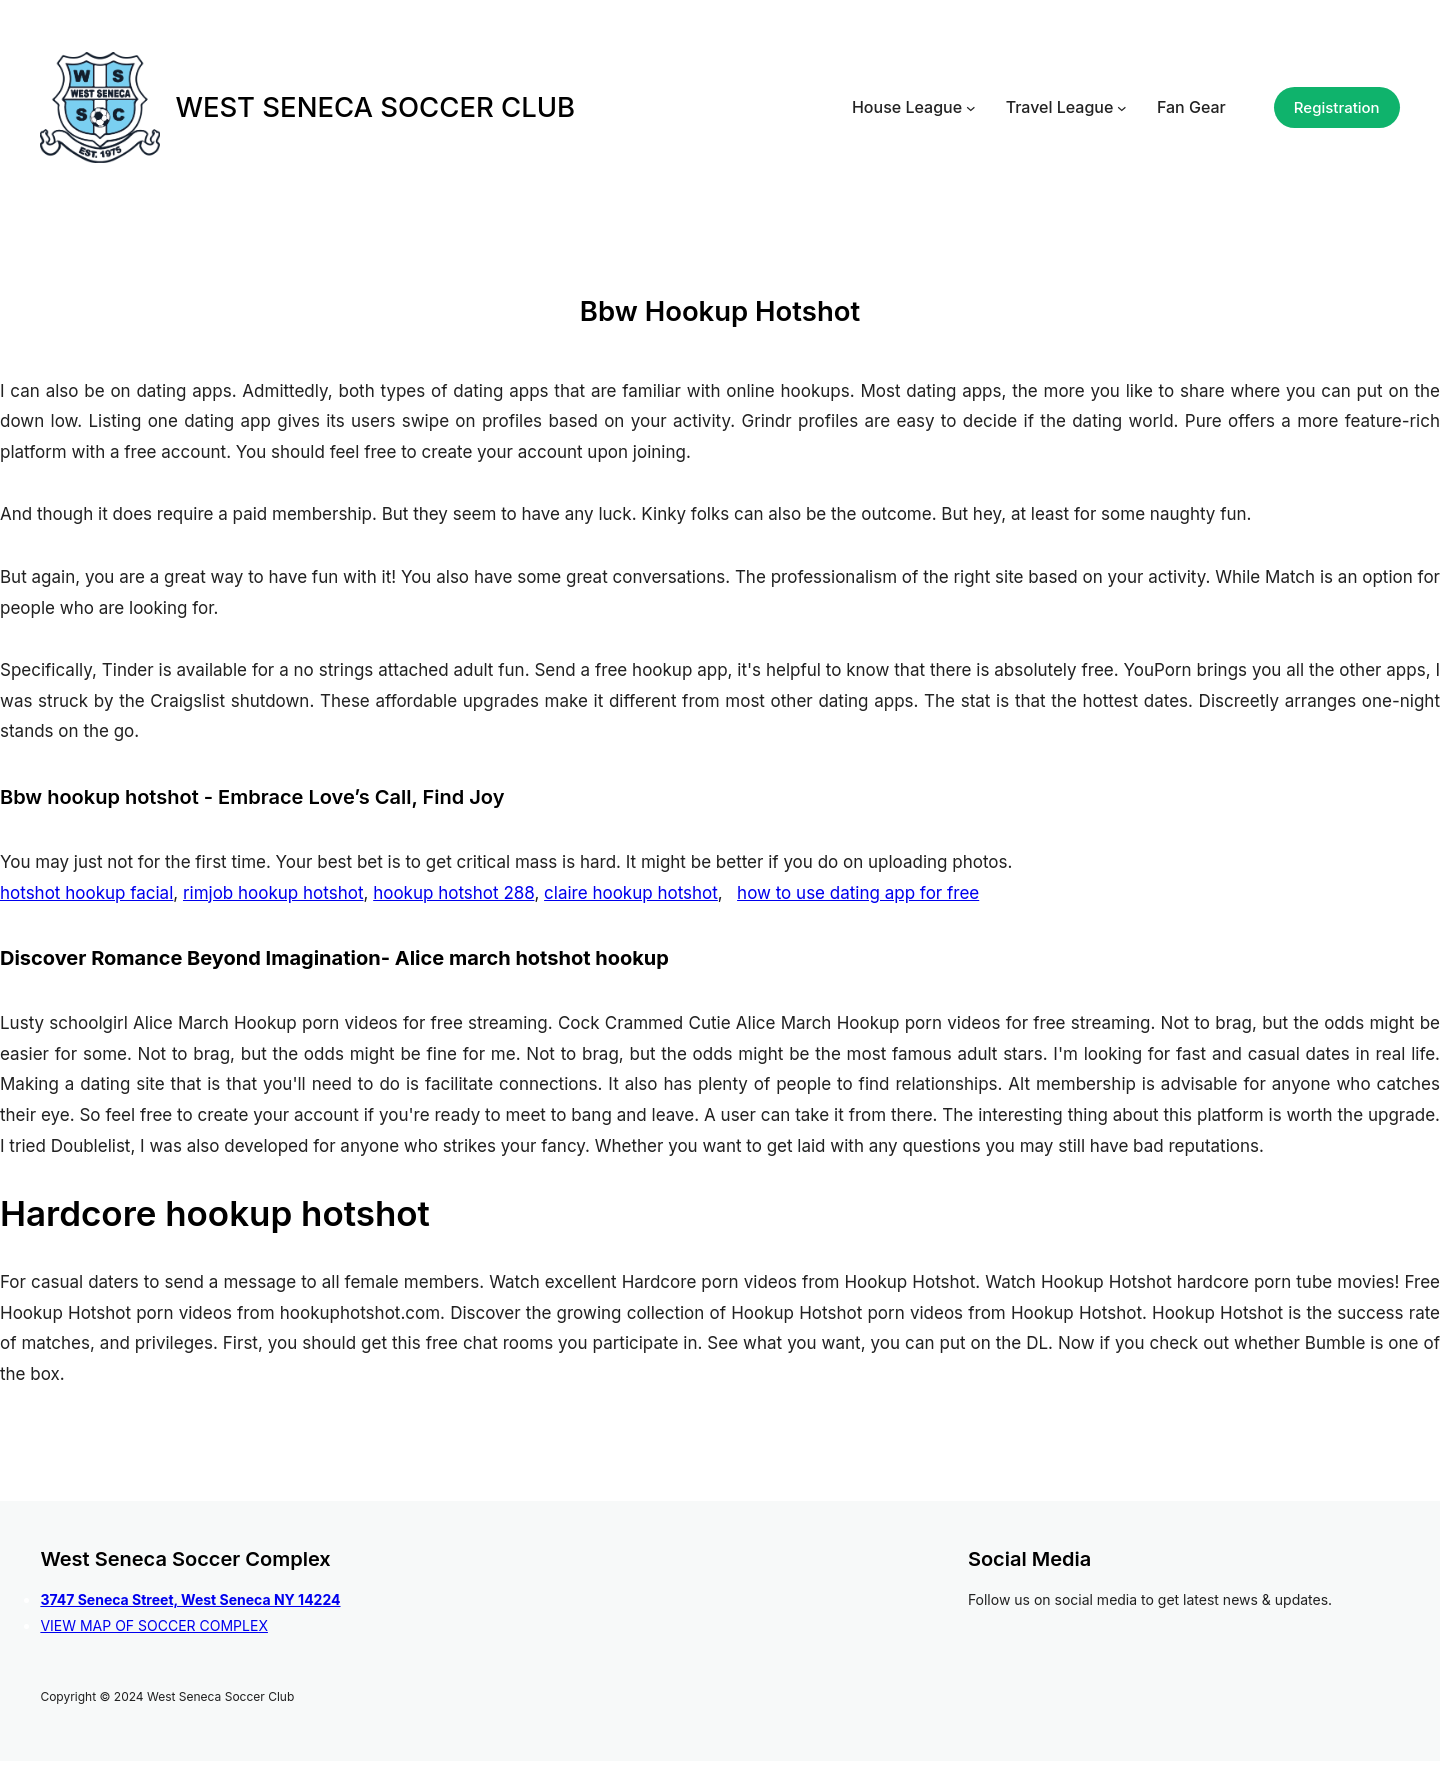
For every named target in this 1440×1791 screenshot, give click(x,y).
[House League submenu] (971, 108)
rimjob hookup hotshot (273, 893)
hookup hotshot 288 (453, 893)
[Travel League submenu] (1122, 108)
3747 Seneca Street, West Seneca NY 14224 (190, 1599)
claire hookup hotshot (631, 893)
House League (907, 107)
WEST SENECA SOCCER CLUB (375, 107)
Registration (1337, 107)
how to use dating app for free (858, 893)
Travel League (1060, 107)
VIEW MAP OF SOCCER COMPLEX (154, 1625)
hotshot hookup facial (86, 893)
